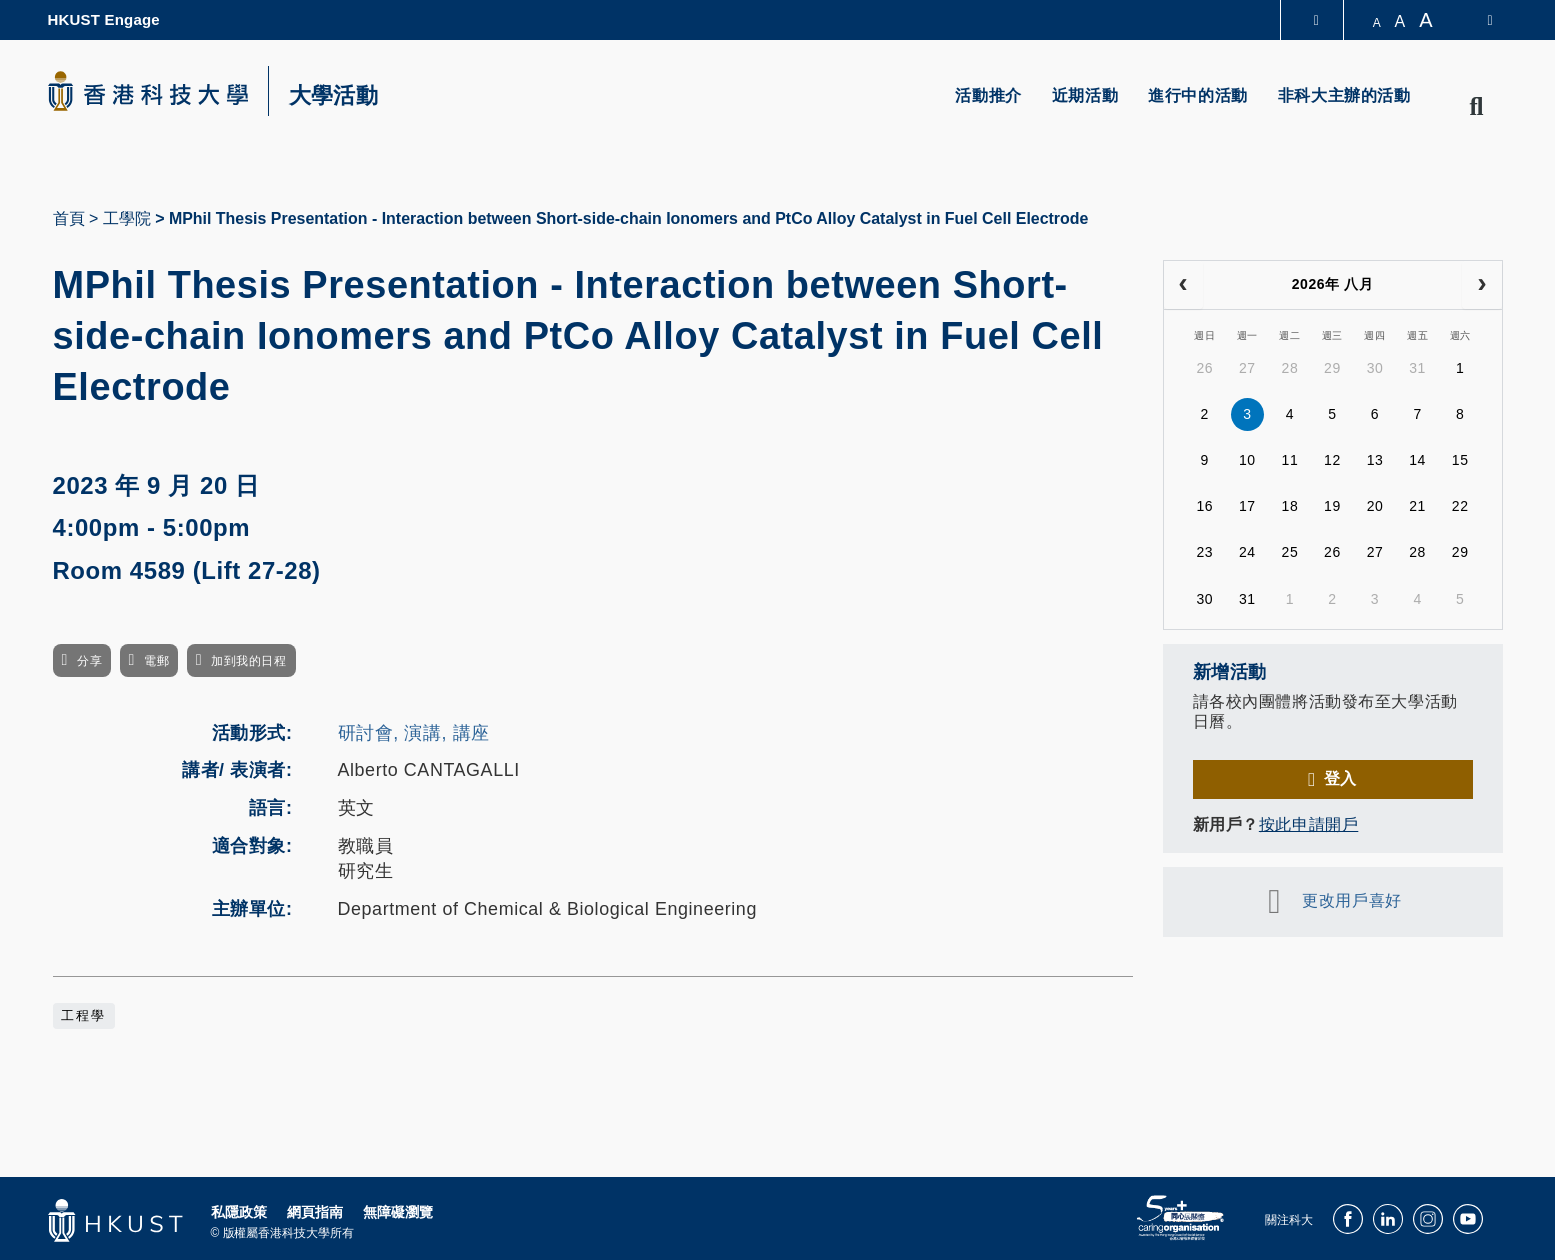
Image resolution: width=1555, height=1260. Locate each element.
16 (1204, 506)
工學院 (127, 218)
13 (1375, 460)
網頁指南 (315, 1212)
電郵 (156, 661)
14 (1417, 460)
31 (1417, 368)
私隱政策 (239, 1212)
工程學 (84, 1016)
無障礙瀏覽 (398, 1212)
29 (1332, 368)
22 (1460, 506)
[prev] (1183, 285)
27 (1247, 368)
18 (1290, 506)
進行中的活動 (1198, 95)
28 (1290, 368)
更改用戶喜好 (1351, 900)
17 (1247, 506)
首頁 (69, 218)
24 (1247, 552)
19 (1332, 506)
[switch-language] (1476, 20)
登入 (1340, 778)
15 (1460, 460)
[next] (1481, 285)
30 (1375, 368)
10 (1247, 460)
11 (1290, 460)
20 (1375, 506)
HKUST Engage (104, 19)
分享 (89, 661)
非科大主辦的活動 (1344, 95)
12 (1332, 460)
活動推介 (988, 95)
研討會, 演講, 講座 (414, 733)
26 (1204, 368)
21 (1417, 506)
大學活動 (334, 96)
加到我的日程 (248, 661)
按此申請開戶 (1308, 824)
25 (1290, 552)
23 (1204, 552)
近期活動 (1085, 95)
